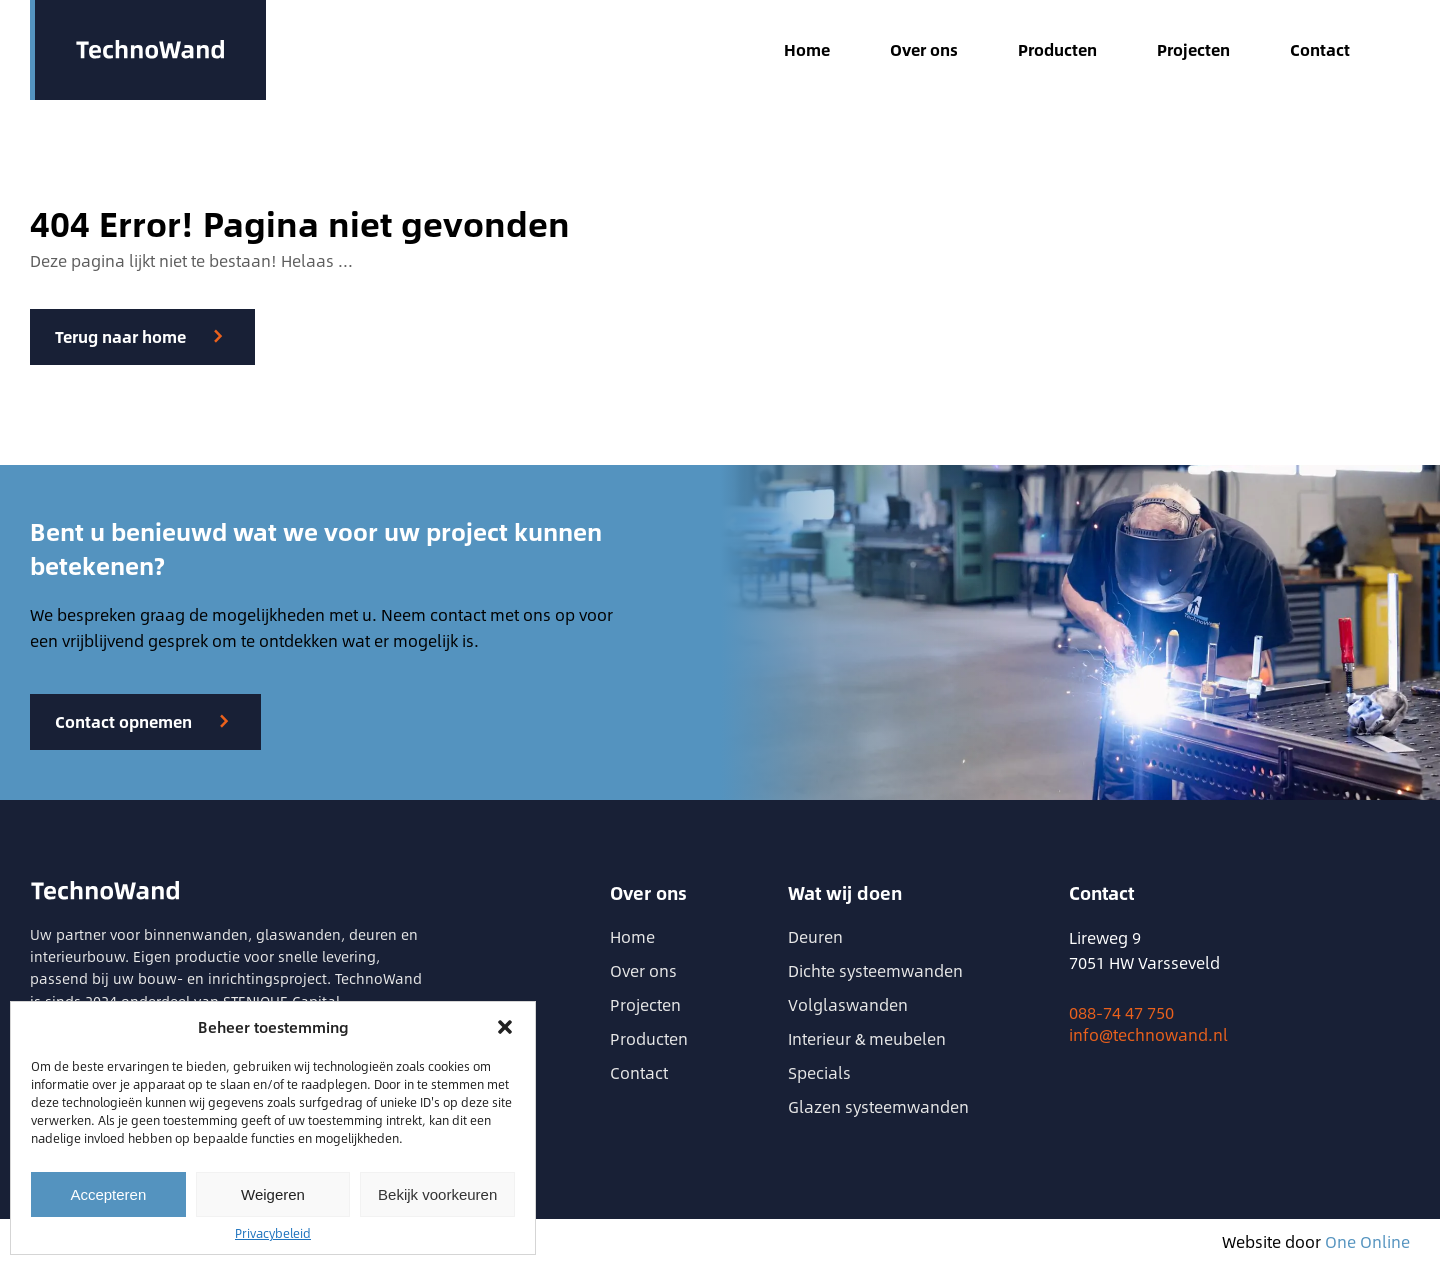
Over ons (924, 50)
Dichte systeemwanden (875, 970)
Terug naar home (120, 336)
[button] (505, 1027)
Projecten (1193, 50)
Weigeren (273, 1194)
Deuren (815, 936)
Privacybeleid (273, 1233)
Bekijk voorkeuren (437, 1194)
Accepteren (108, 1194)
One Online (1367, 1241)
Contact (1320, 50)
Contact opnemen (123, 721)
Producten (1057, 50)
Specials (819, 1072)
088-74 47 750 (1121, 1013)
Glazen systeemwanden (878, 1106)
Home (807, 50)
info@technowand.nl (1148, 1035)
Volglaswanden (848, 1004)
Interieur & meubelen (867, 1038)
